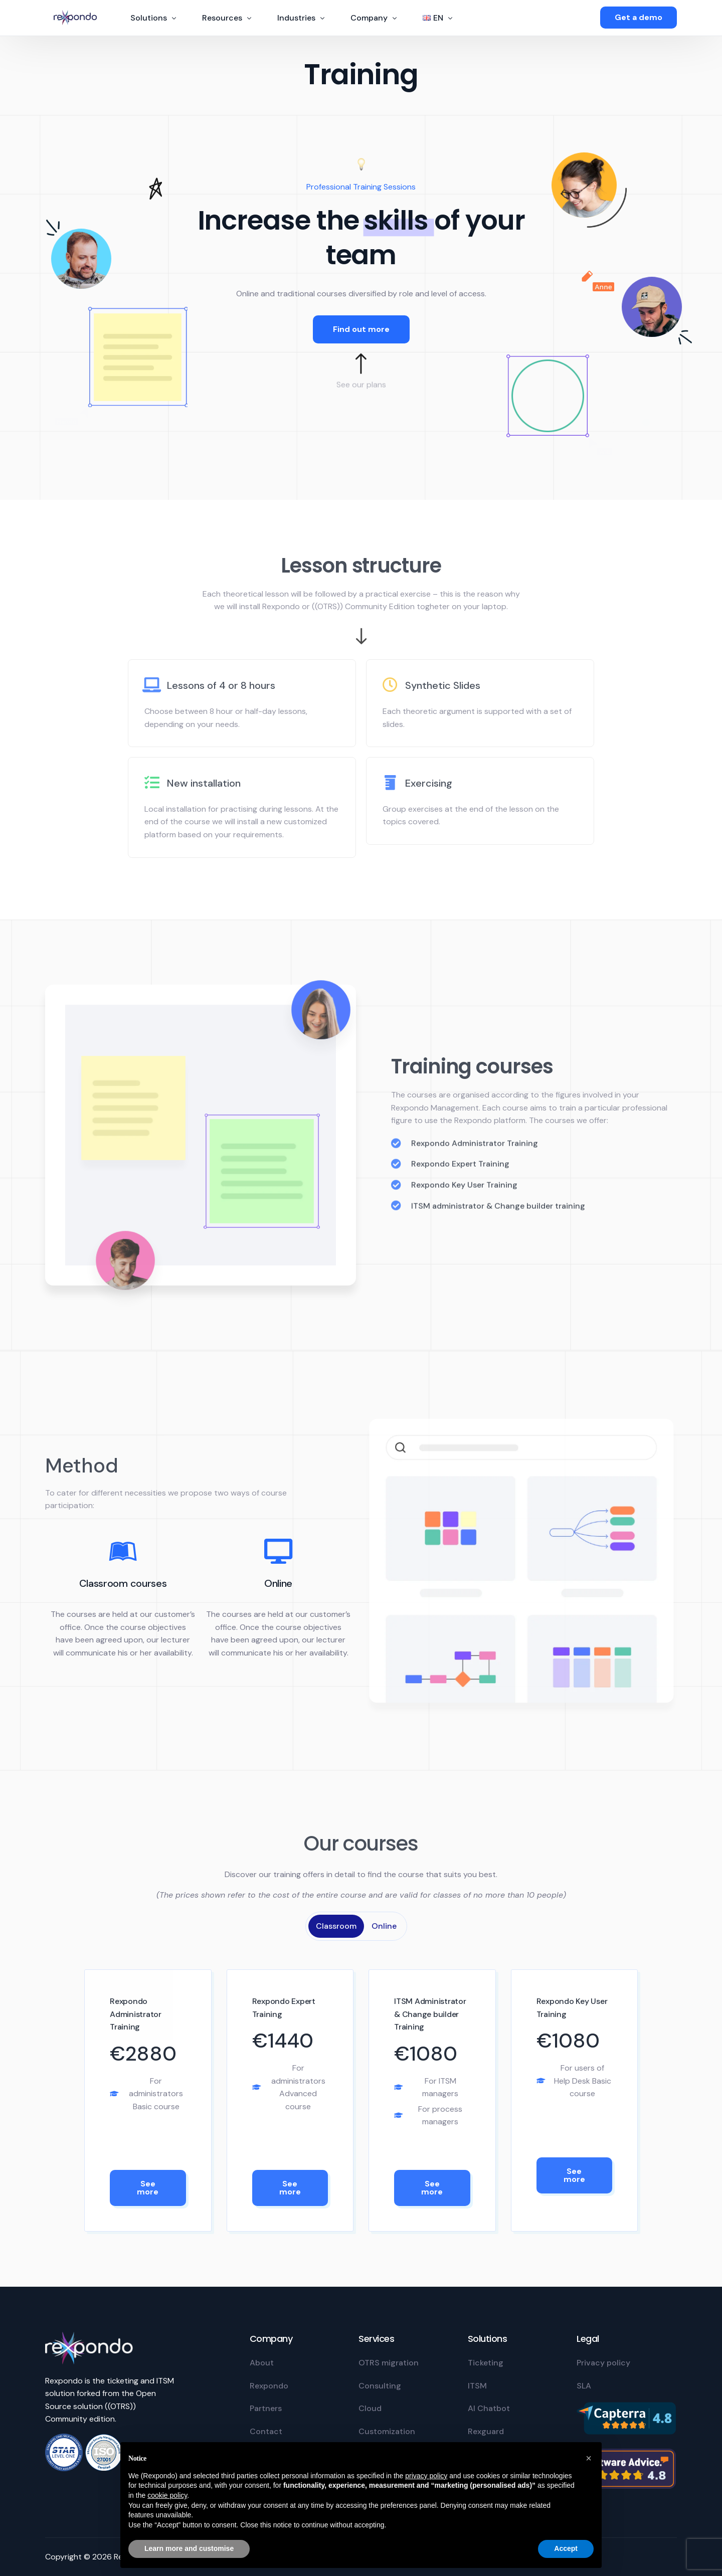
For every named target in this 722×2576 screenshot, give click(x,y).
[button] (589, 2458)
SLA (584, 2385)
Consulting (379, 2385)
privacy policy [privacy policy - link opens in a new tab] (426, 2476)
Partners (266, 2408)
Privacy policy (603, 2362)
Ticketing (485, 2362)
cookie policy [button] (167, 2495)
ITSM (477, 2385)
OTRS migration (388, 2362)
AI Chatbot (489, 2408)
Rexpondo (269, 2385)
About (262, 2362)
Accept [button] (566, 2548)
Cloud (370, 2408)
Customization (386, 2431)
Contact (266, 2431)
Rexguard (486, 2431)
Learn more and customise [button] (189, 2548)
